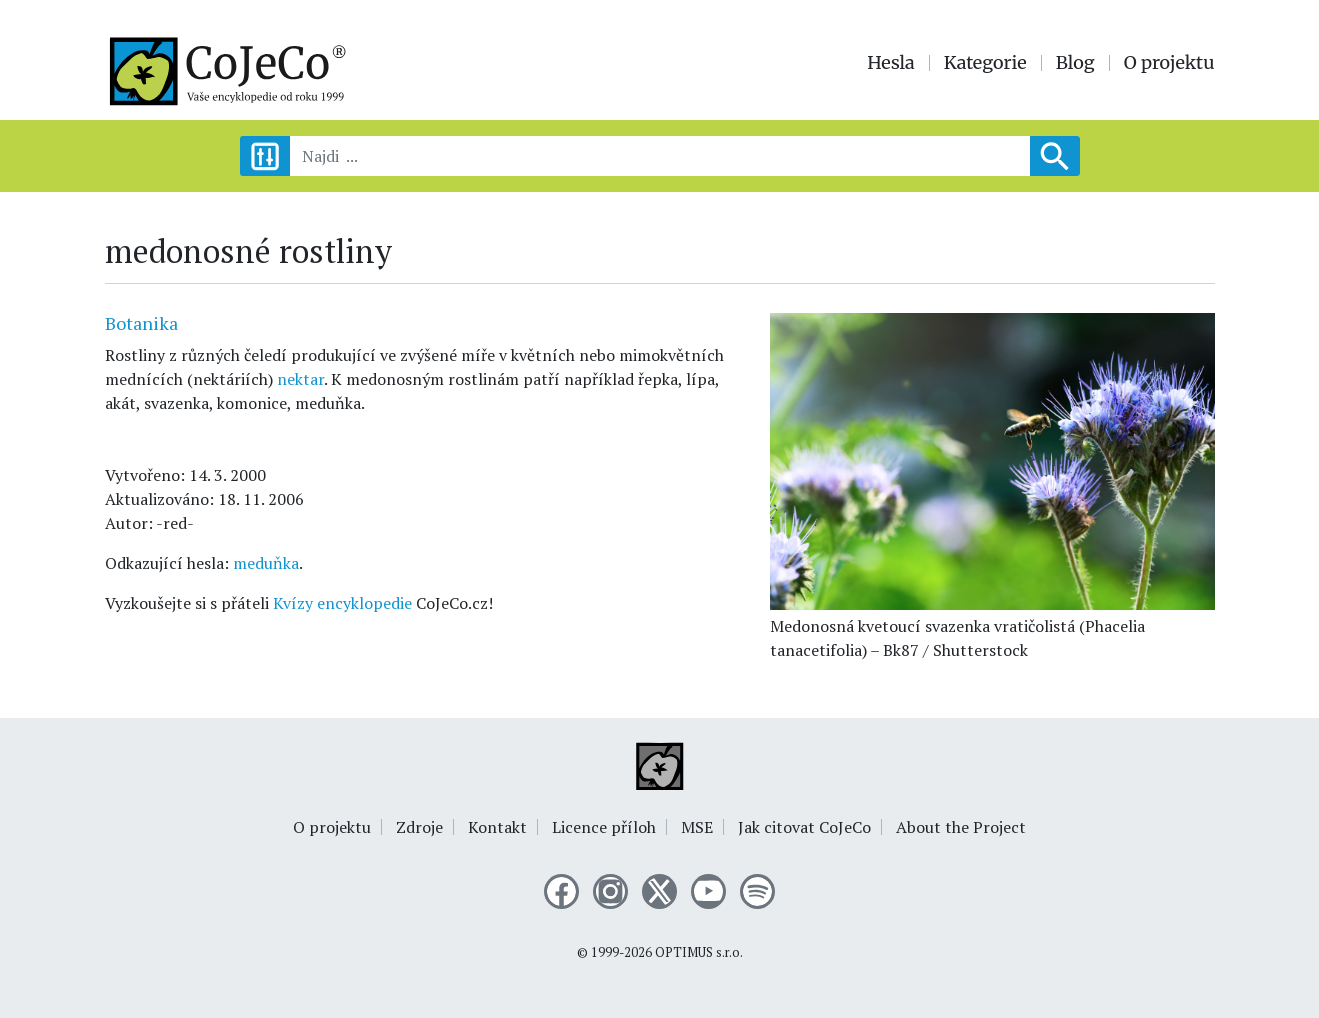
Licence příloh (604, 827)
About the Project (961, 827)
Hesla (891, 63)
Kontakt (497, 827)
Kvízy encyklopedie (342, 603)
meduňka (266, 563)
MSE (697, 827)
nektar (300, 379)
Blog (1075, 63)
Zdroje (419, 827)
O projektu (1169, 63)
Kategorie (985, 63)
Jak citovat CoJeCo (804, 827)
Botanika (141, 323)
